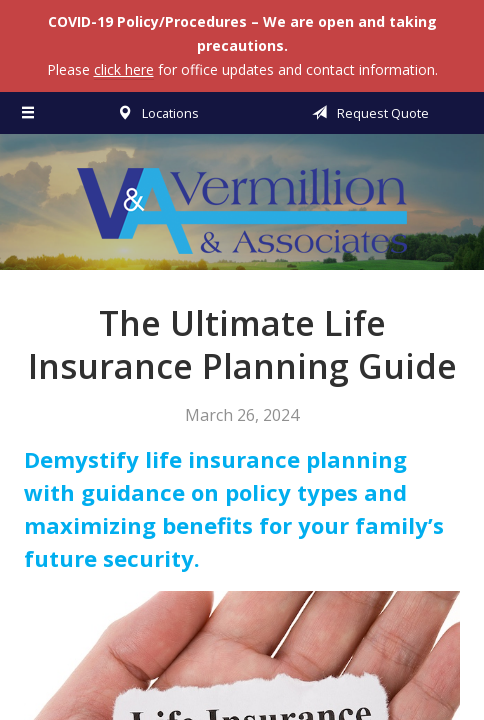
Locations (154, 113)
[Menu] (29, 113)
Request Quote (367, 113)
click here (124, 69)
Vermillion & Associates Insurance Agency (242, 211)
